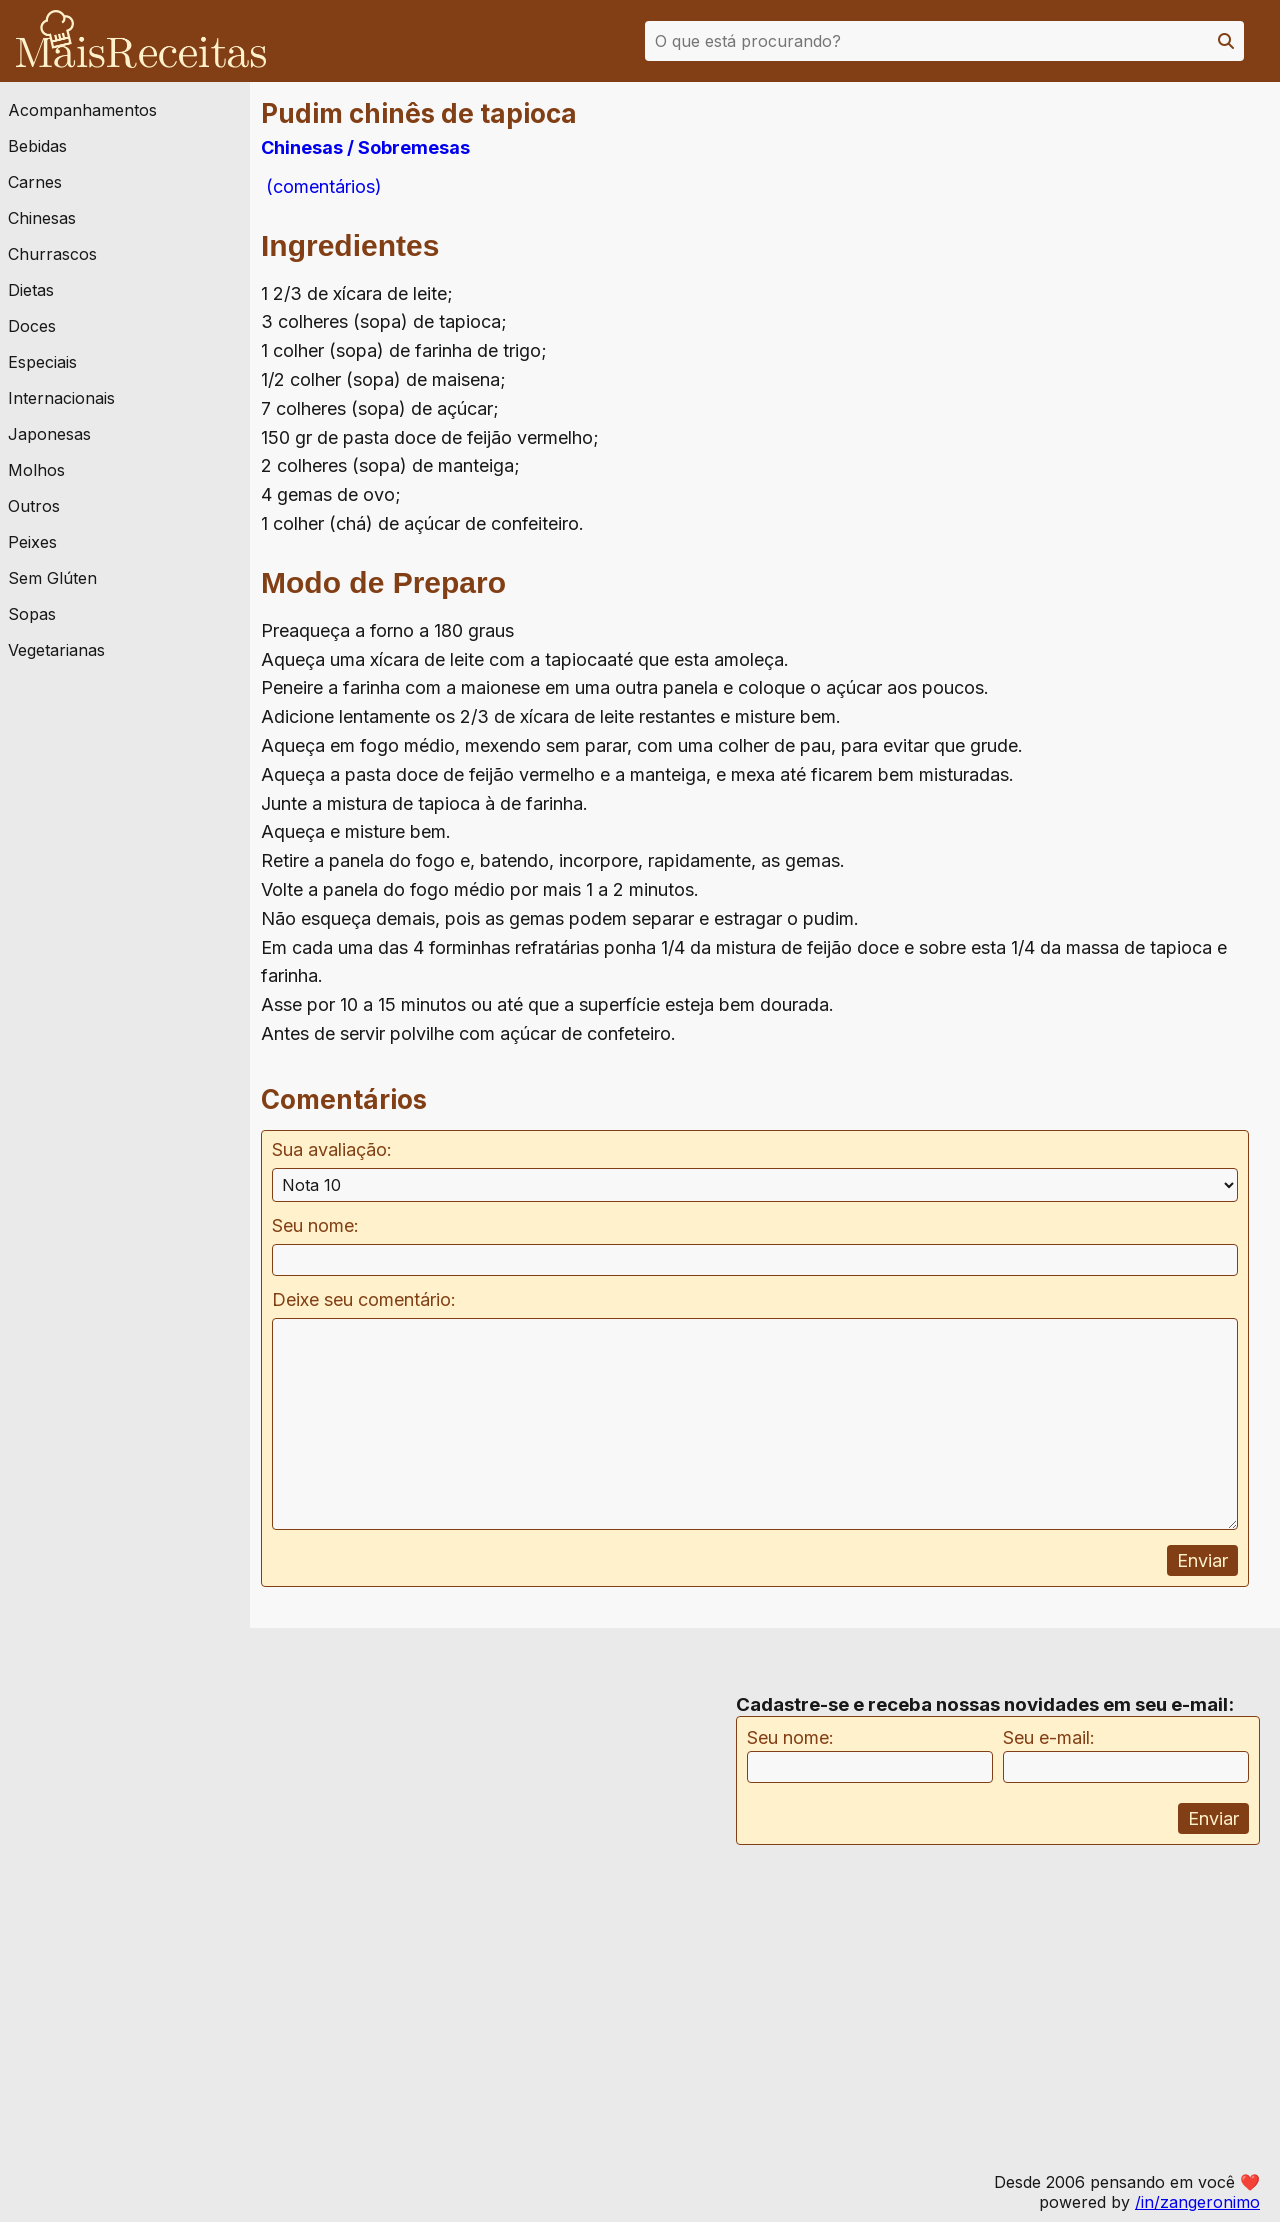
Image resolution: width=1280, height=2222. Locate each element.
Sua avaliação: (332, 1149)
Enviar (1202, 1560)
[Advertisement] (1123, 299)
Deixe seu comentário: (364, 1299)
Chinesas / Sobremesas (365, 147)
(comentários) (321, 186)
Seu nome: (315, 1225)
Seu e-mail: (1049, 1737)
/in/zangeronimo (1197, 2202)
